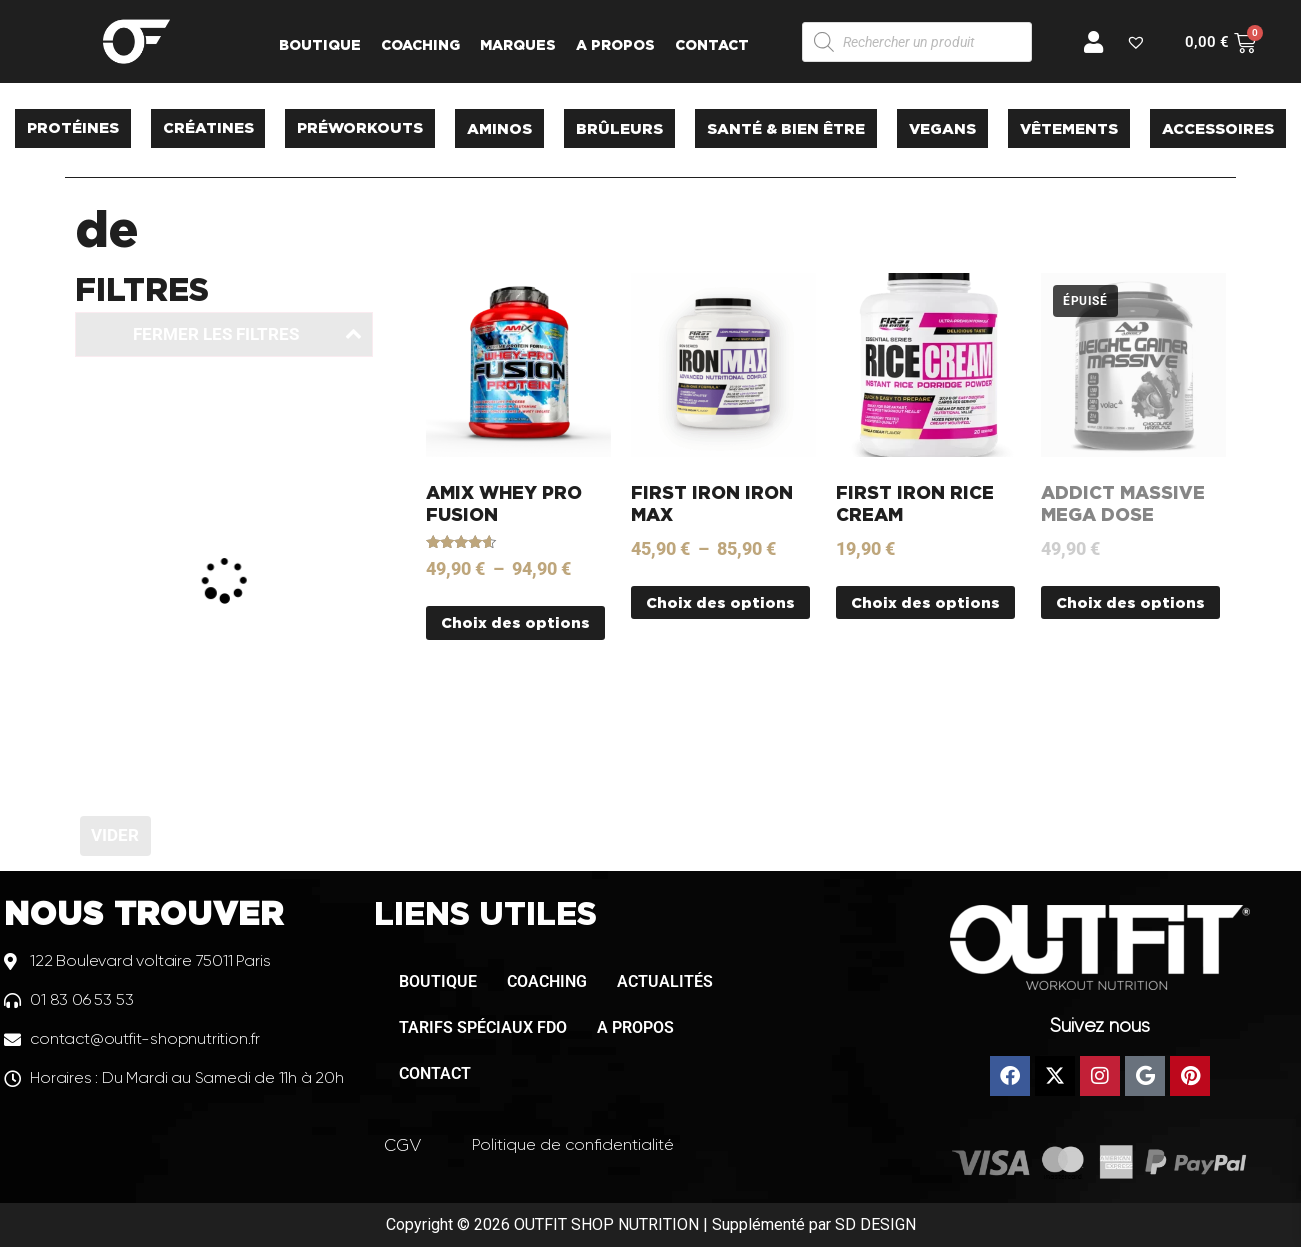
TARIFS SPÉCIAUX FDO (483, 1027)
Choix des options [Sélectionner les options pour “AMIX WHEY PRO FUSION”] (515, 622)
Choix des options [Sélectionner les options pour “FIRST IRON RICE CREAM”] (925, 602)
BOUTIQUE (320, 44)
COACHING (420, 44)
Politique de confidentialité (573, 1144)
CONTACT (712, 44)
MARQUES (518, 44)
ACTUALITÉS (665, 981)
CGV (403, 1145)
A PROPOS (615, 44)
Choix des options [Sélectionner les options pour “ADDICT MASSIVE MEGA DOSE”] (1130, 602)
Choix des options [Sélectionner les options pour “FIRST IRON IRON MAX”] (720, 602)
